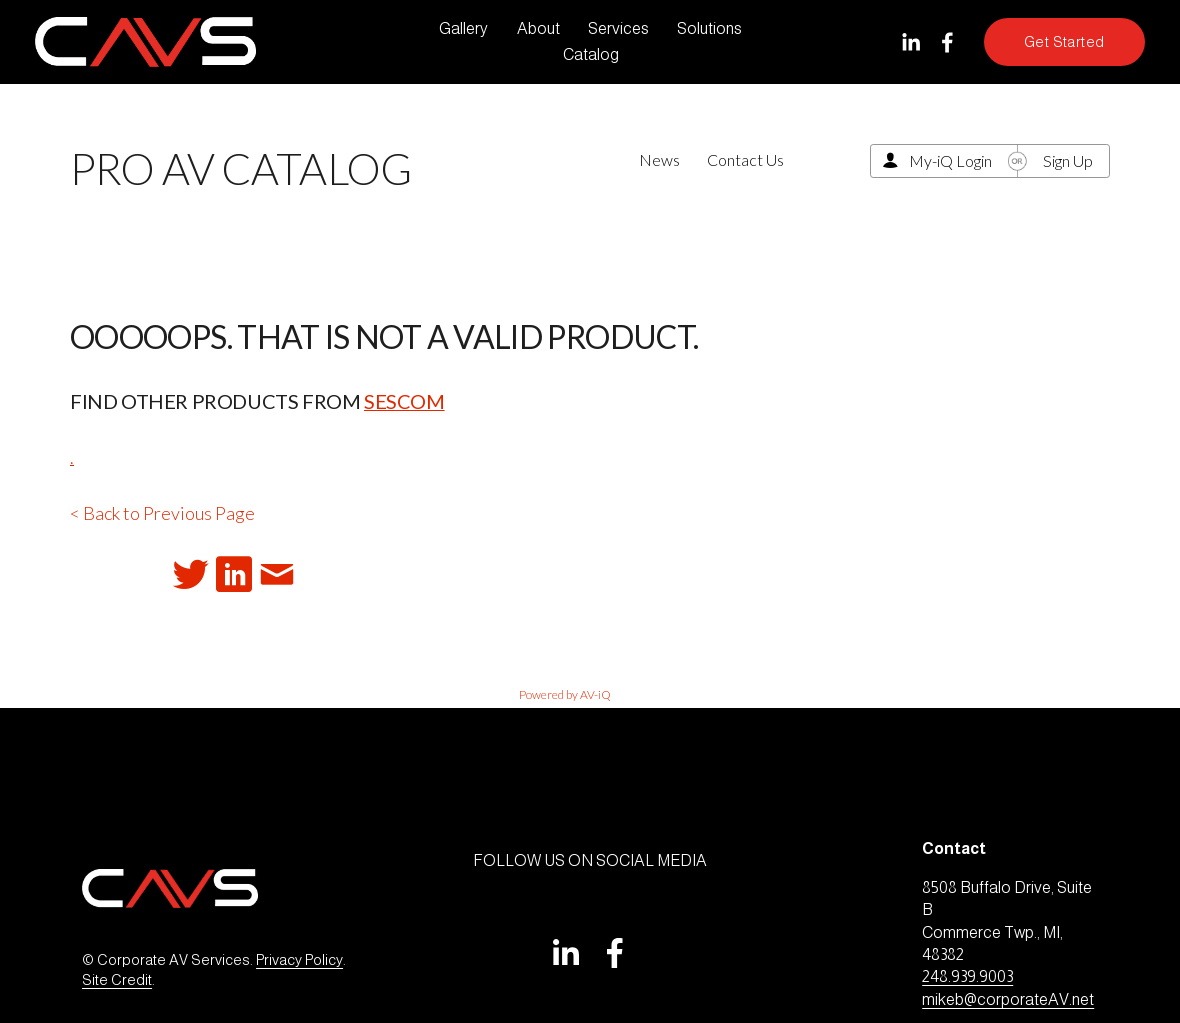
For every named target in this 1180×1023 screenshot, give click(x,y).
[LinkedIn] (910, 42)
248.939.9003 (967, 976)
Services (618, 28)
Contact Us (745, 159)
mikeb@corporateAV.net (1008, 999)
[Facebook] (947, 42)
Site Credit (117, 980)
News (659, 159)
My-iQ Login (950, 160)
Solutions (709, 28)
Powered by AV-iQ (565, 694)
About (538, 28)
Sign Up (1068, 160)
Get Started (1064, 42)
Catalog (591, 54)
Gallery (463, 28)
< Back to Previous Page (162, 513)
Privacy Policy (299, 960)
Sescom (404, 401)
